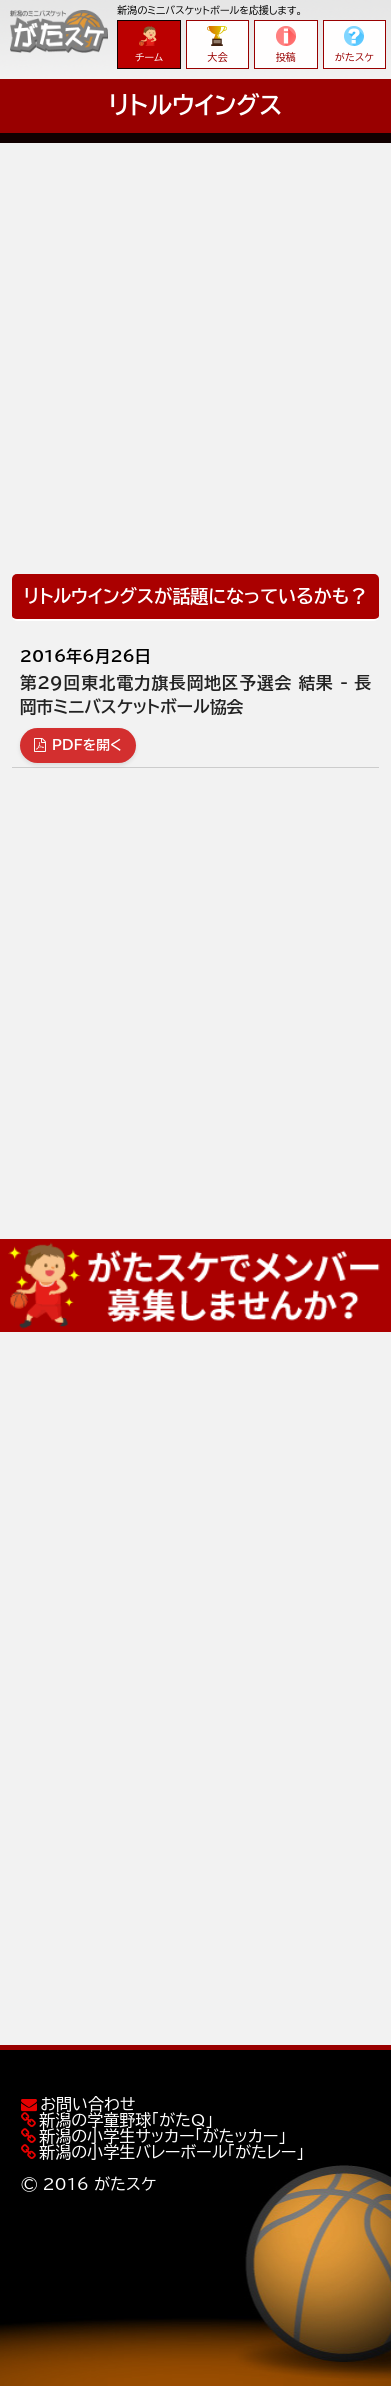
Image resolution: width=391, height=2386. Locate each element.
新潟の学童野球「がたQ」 (126, 2120)
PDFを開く (78, 745)
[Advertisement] (195, 338)
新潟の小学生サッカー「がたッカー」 (162, 2136)
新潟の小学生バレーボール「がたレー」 (171, 2152)
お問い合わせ (87, 2104)
